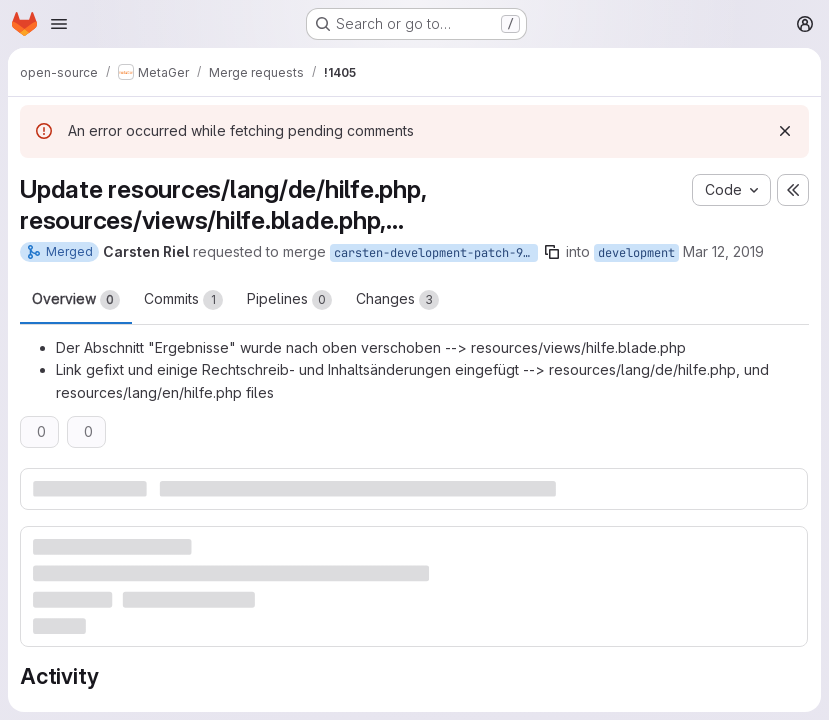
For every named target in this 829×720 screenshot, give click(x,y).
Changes (397, 300)
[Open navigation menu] (59, 24)
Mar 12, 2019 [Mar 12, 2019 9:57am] (723, 251)
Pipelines (289, 300)
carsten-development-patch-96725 (436, 253)
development (636, 253)
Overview (76, 300)
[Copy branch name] (552, 252)
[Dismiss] (785, 131)
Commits (183, 300)
